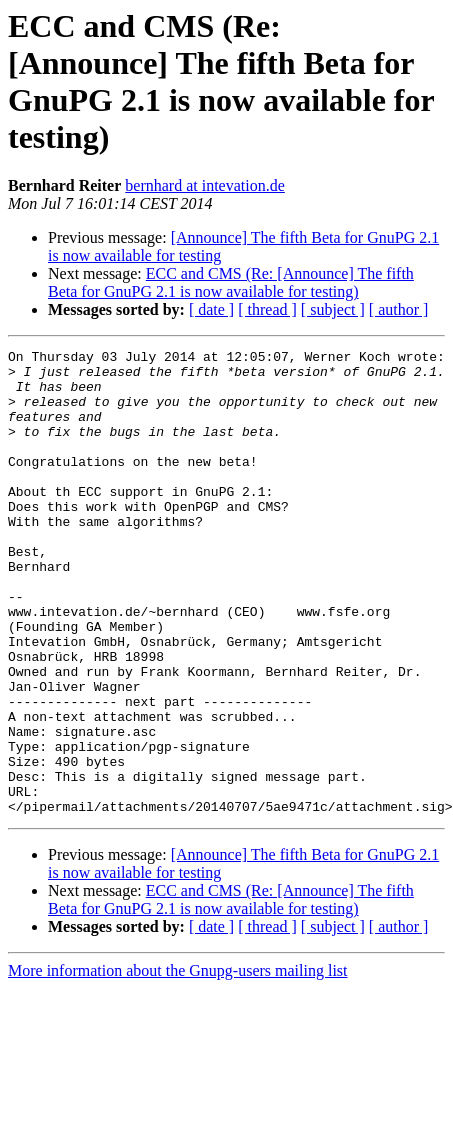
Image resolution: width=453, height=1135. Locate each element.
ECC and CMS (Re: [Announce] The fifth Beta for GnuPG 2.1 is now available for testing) (231, 282)
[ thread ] (267, 309)
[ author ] (399, 309)
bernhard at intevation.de (205, 185)
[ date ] (211, 309)
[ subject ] (333, 309)
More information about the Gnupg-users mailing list (178, 1063)
